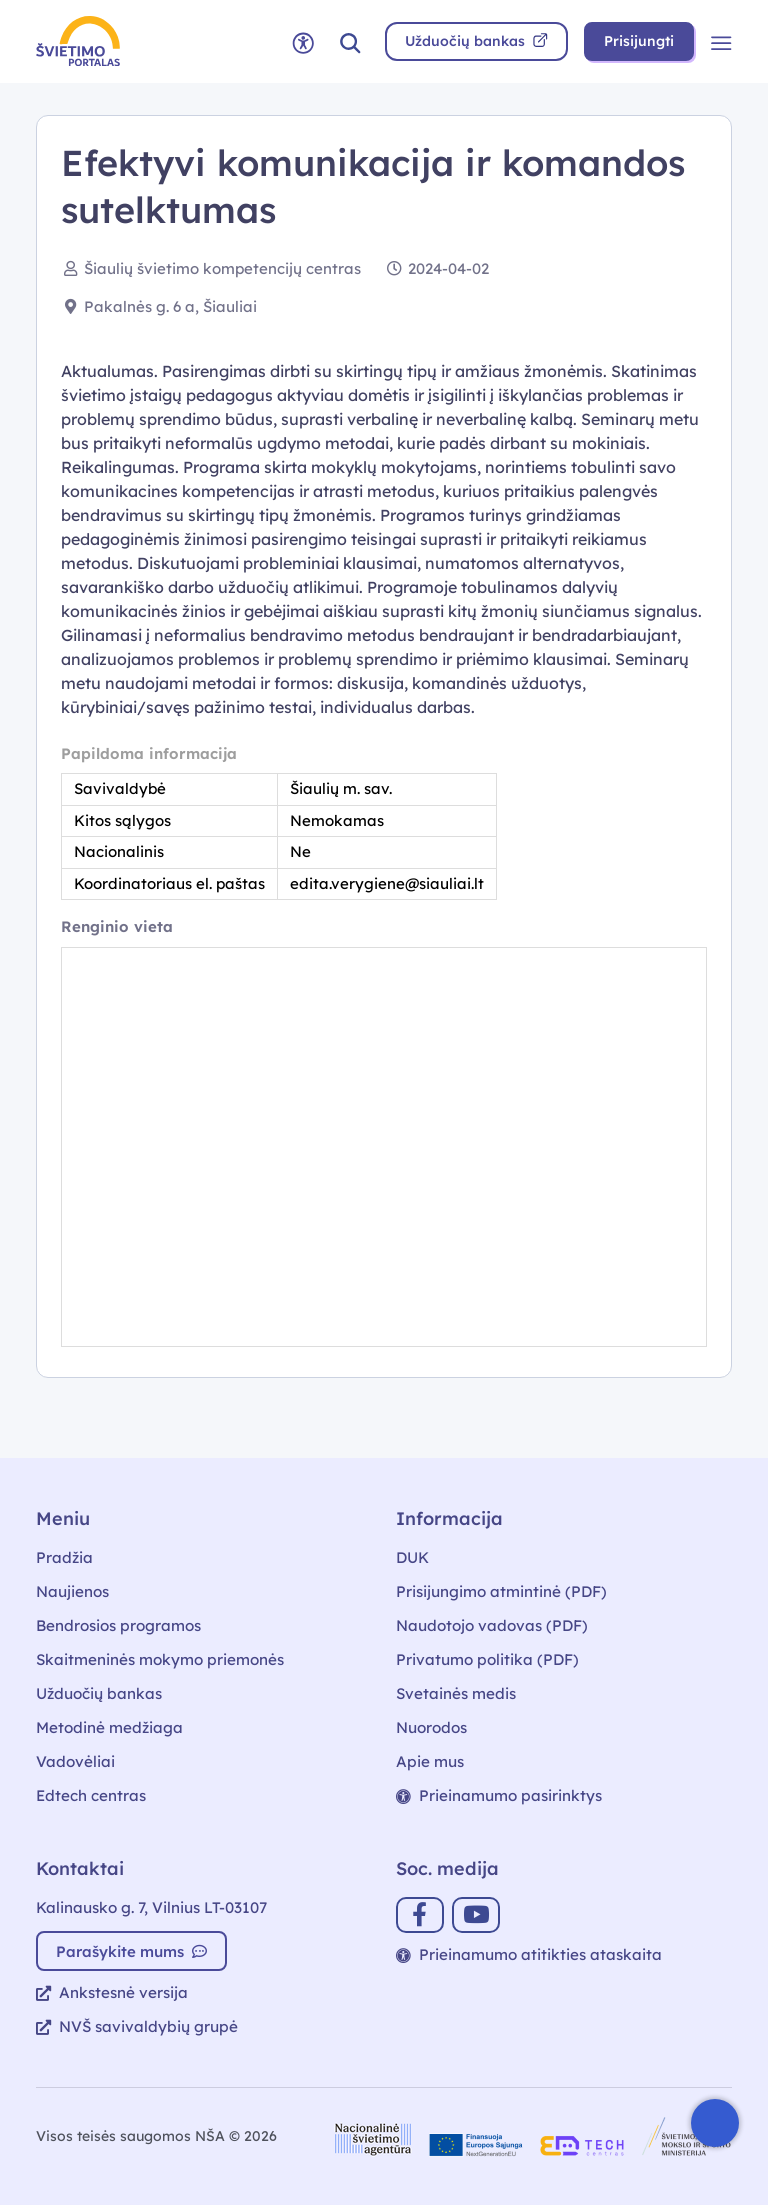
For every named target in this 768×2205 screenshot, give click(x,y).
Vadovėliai (75, 1761)
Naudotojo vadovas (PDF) (492, 1625)
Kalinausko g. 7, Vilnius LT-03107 (151, 1907)
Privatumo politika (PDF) (487, 1659)
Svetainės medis (456, 1693)
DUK (412, 1557)
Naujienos (72, 1591)
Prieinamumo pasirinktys (499, 1795)
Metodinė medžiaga (109, 1727)
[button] (350, 41)
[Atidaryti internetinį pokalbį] (715, 2123)
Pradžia (64, 1557)
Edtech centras (91, 1795)
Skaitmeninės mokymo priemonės (160, 1659)
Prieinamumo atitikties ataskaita (529, 1954)
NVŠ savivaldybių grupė (137, 2026)
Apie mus (430, 1761)
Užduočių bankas (99, 1693)
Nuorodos (431, 1727)
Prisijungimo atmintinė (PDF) (501, 1591)
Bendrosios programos (118, 1625)
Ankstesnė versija (112, 1992)
